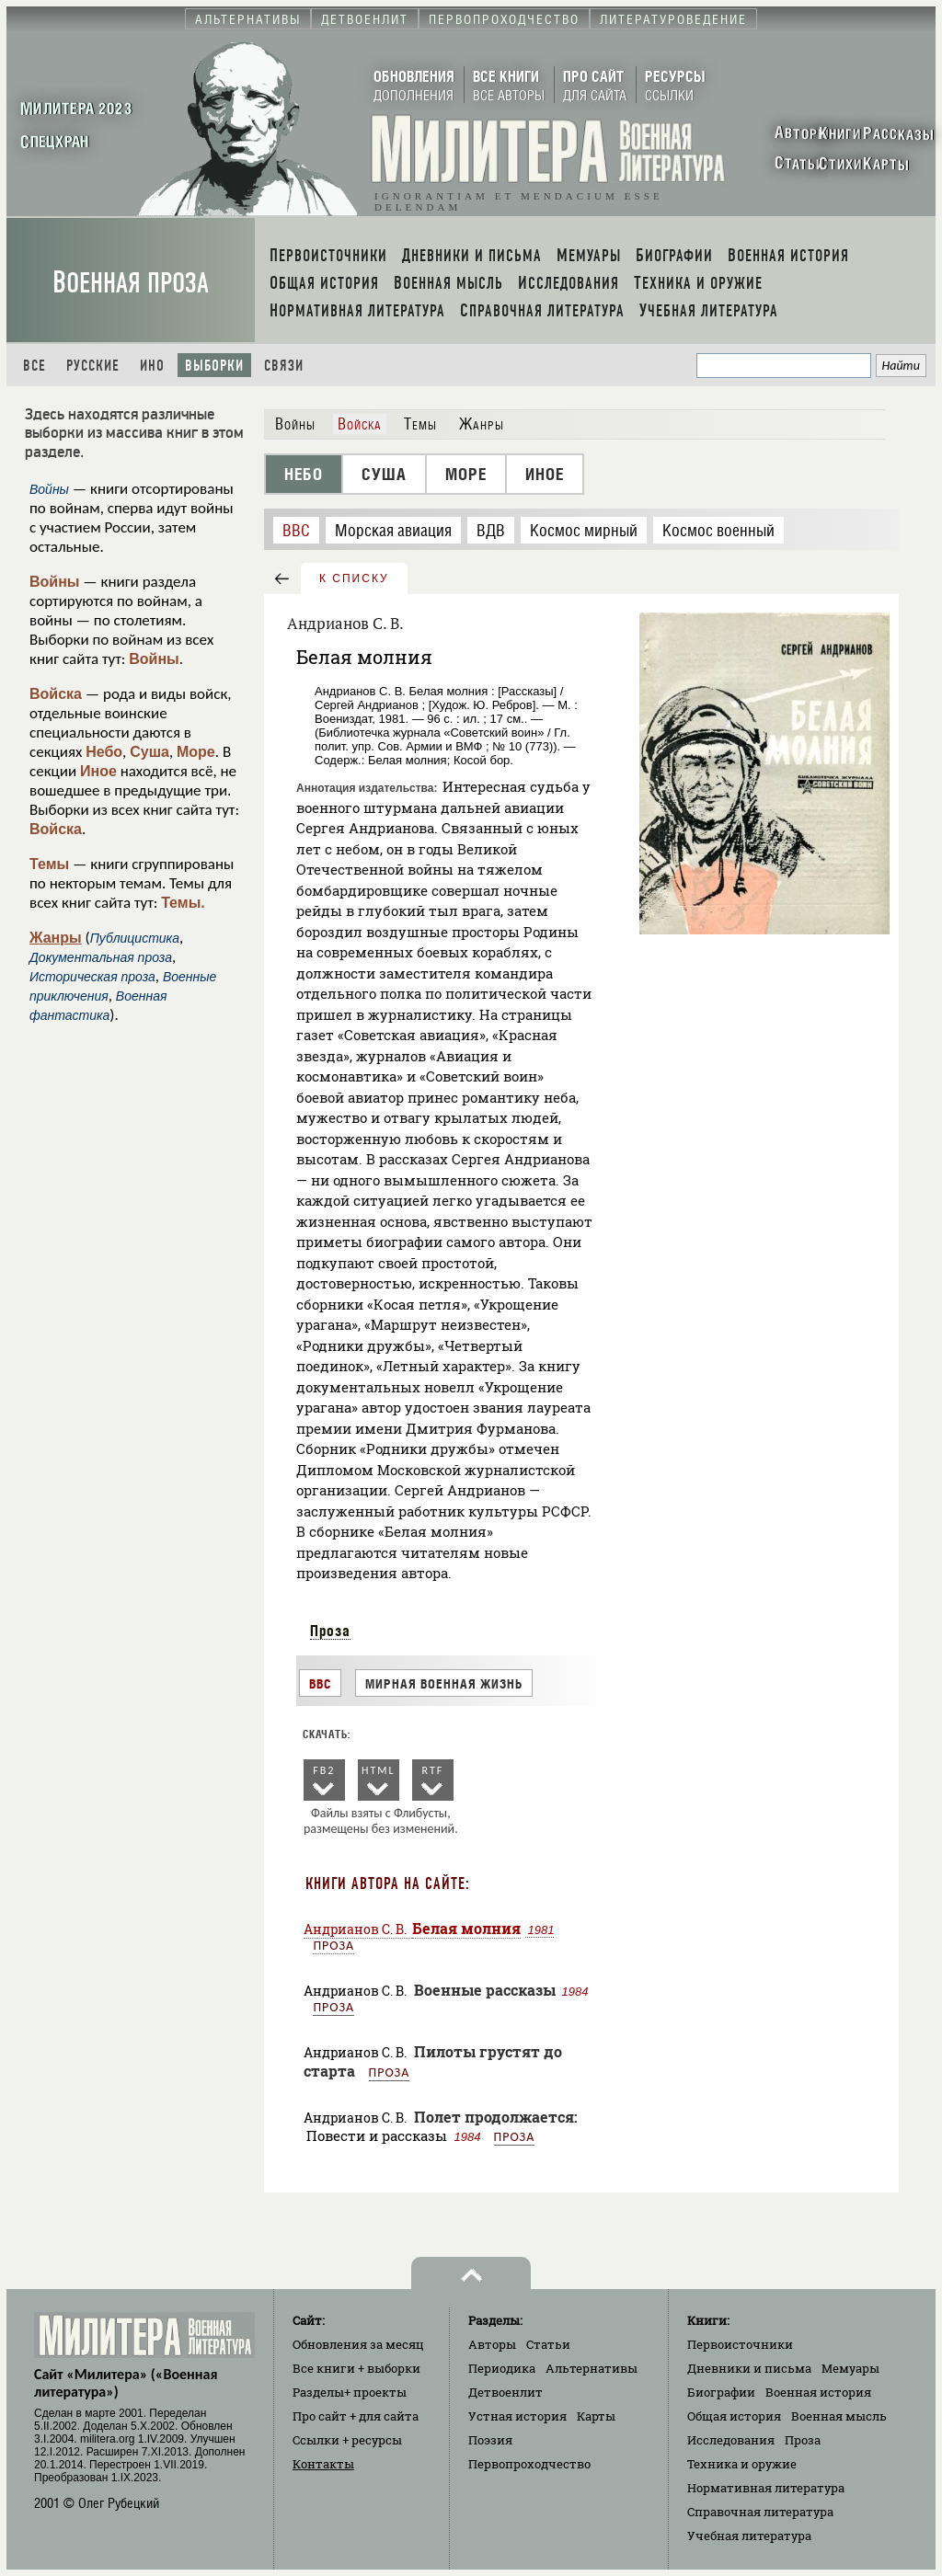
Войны (54, 582)
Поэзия (490, 2440)
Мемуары (850, 2368)
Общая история (734, 2416)
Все (34, 365)
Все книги (356, 2368)
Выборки (214, 365)
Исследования (731, 2440)
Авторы (492, 2344)
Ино (152, 365)
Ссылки (347, 2440)
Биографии (721, 2392)
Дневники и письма (749, 2368)
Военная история (818, 2392)
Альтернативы (592, 2368)
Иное (98, 771)
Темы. (183, 902)
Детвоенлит (505, 2392)
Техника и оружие (742, 2464)
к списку (354, 578)
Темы (49, 864)
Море (196, 752)
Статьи (548, 2344)
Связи (284, 365)
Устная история (517, 2416)
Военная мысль (839, 2416)
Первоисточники (740, 2344)
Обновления (358, 2344)
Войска (55, 694)
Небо (104, 752)
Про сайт (356, 2416)
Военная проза (130, 283)
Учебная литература (749, 2535)
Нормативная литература (765, 2487)
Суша (149, 752)
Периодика (501, 2368)
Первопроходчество (529, 2464)
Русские (93, 365)
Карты (596, 2416)
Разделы (350, 2392)
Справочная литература (760, 2511)
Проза (330, 1630)
